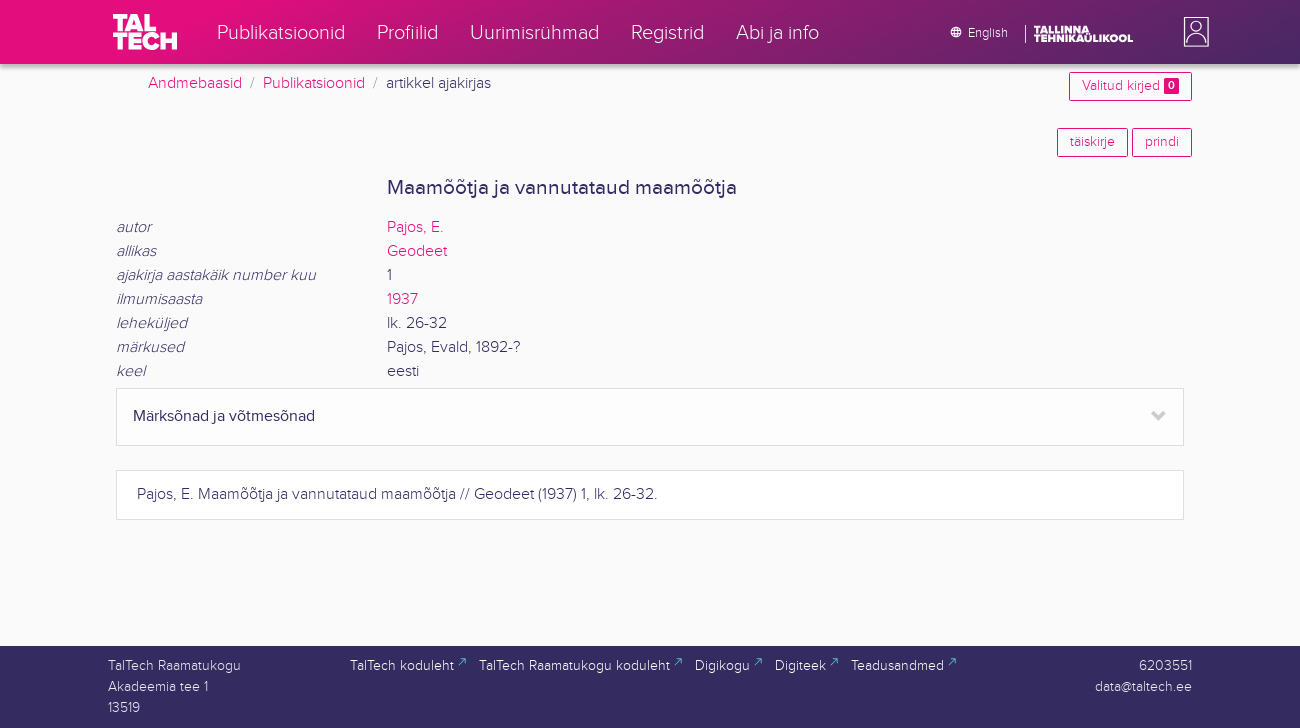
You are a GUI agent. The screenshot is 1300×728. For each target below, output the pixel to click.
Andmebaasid (195, 83)
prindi (1162, 142)
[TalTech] (145, 32)
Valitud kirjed (1130, 86)
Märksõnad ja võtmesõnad (224, 416)
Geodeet (417, 251)
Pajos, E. (415, 227)
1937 (402, 299)
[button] (1192, 32)
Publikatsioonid (314, 83)
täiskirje (1092, 142)
